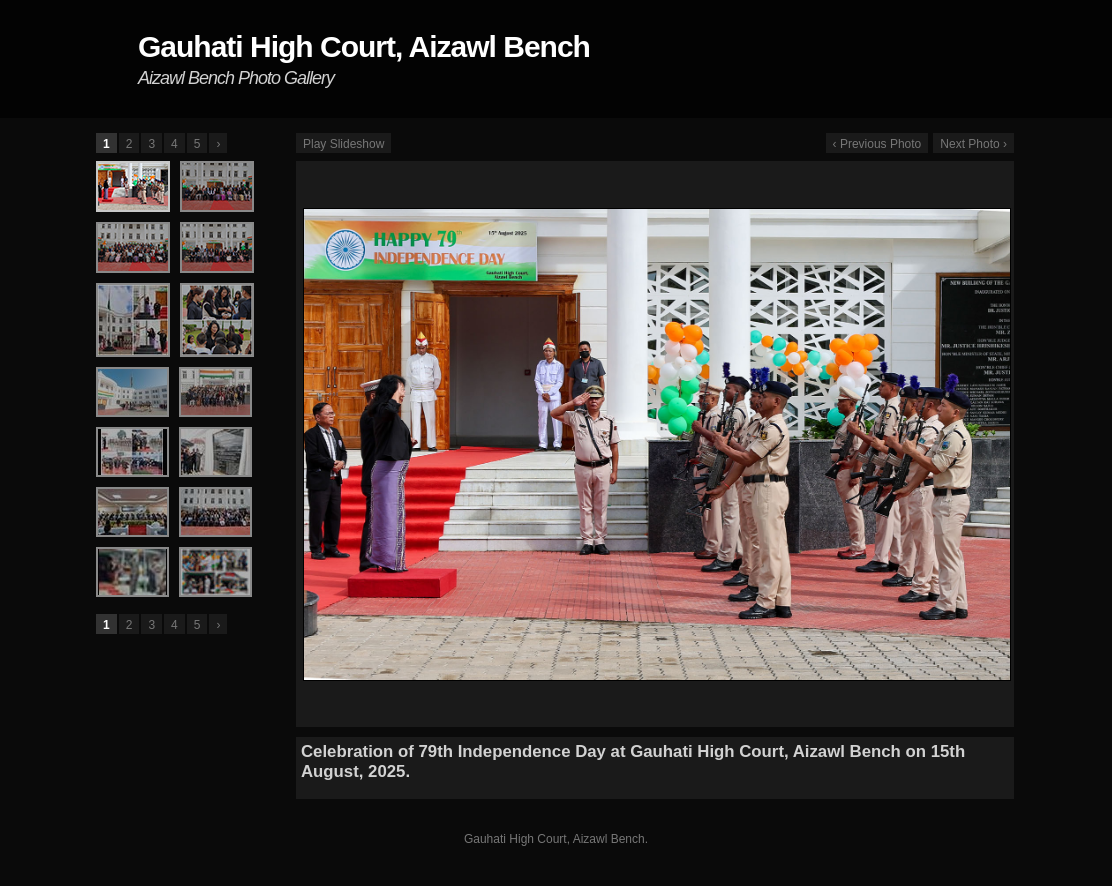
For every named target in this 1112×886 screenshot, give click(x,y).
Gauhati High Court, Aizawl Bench (364, 46)
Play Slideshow (343, 144)
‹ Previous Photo (877, 144)
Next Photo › (973, 144)
